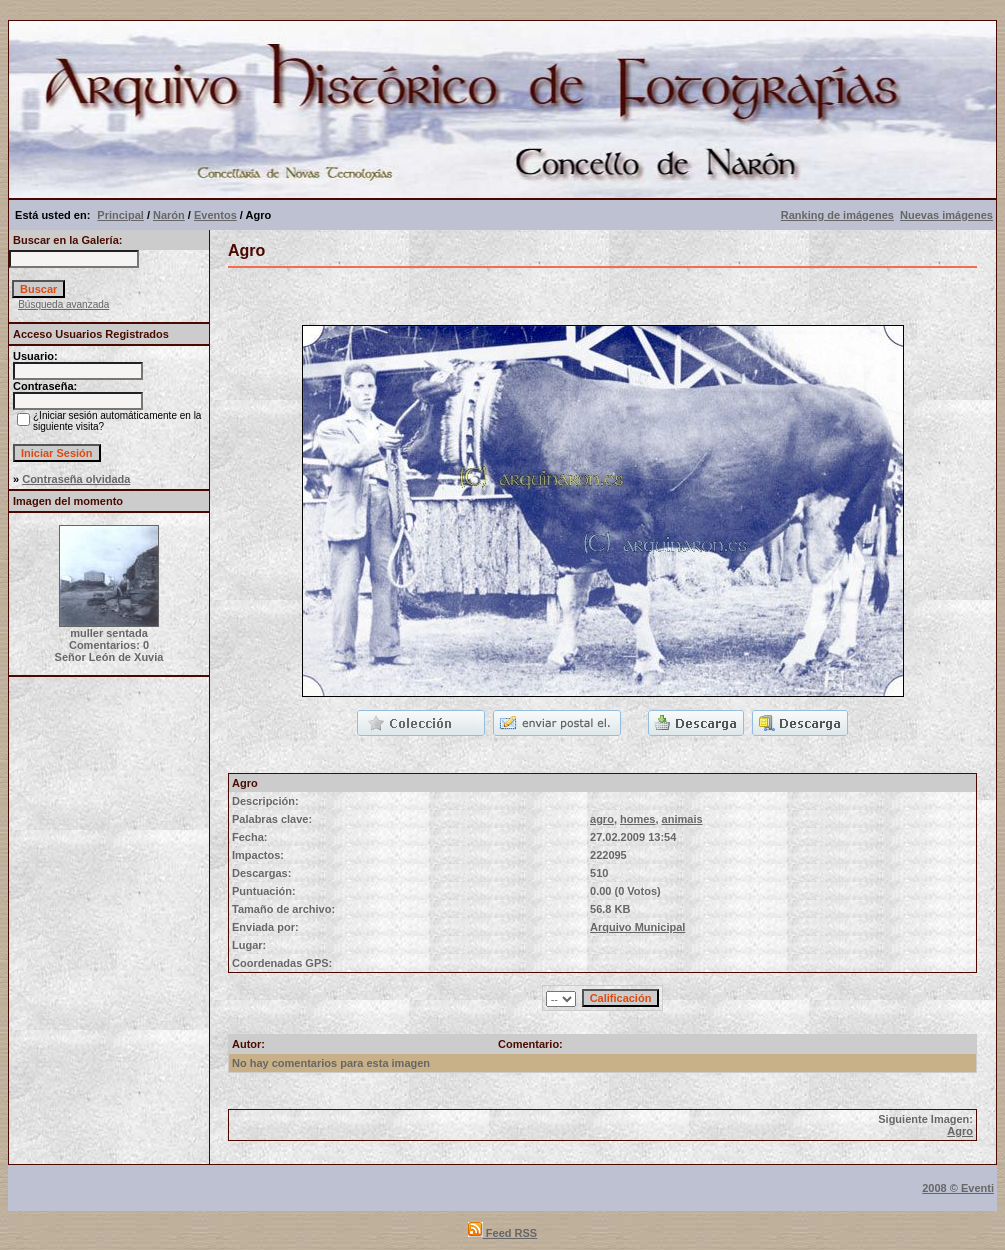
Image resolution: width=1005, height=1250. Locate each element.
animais (682, 819)
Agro (960, 1131)
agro (602, 819)
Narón (169, 215)
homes (637, 819)
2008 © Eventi (958, 1188)
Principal (120, 215)
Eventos (215, 215)
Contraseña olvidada (76, 479)
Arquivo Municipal (637, 927)
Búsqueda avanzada (63, 304)
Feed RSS (502, 1233)
